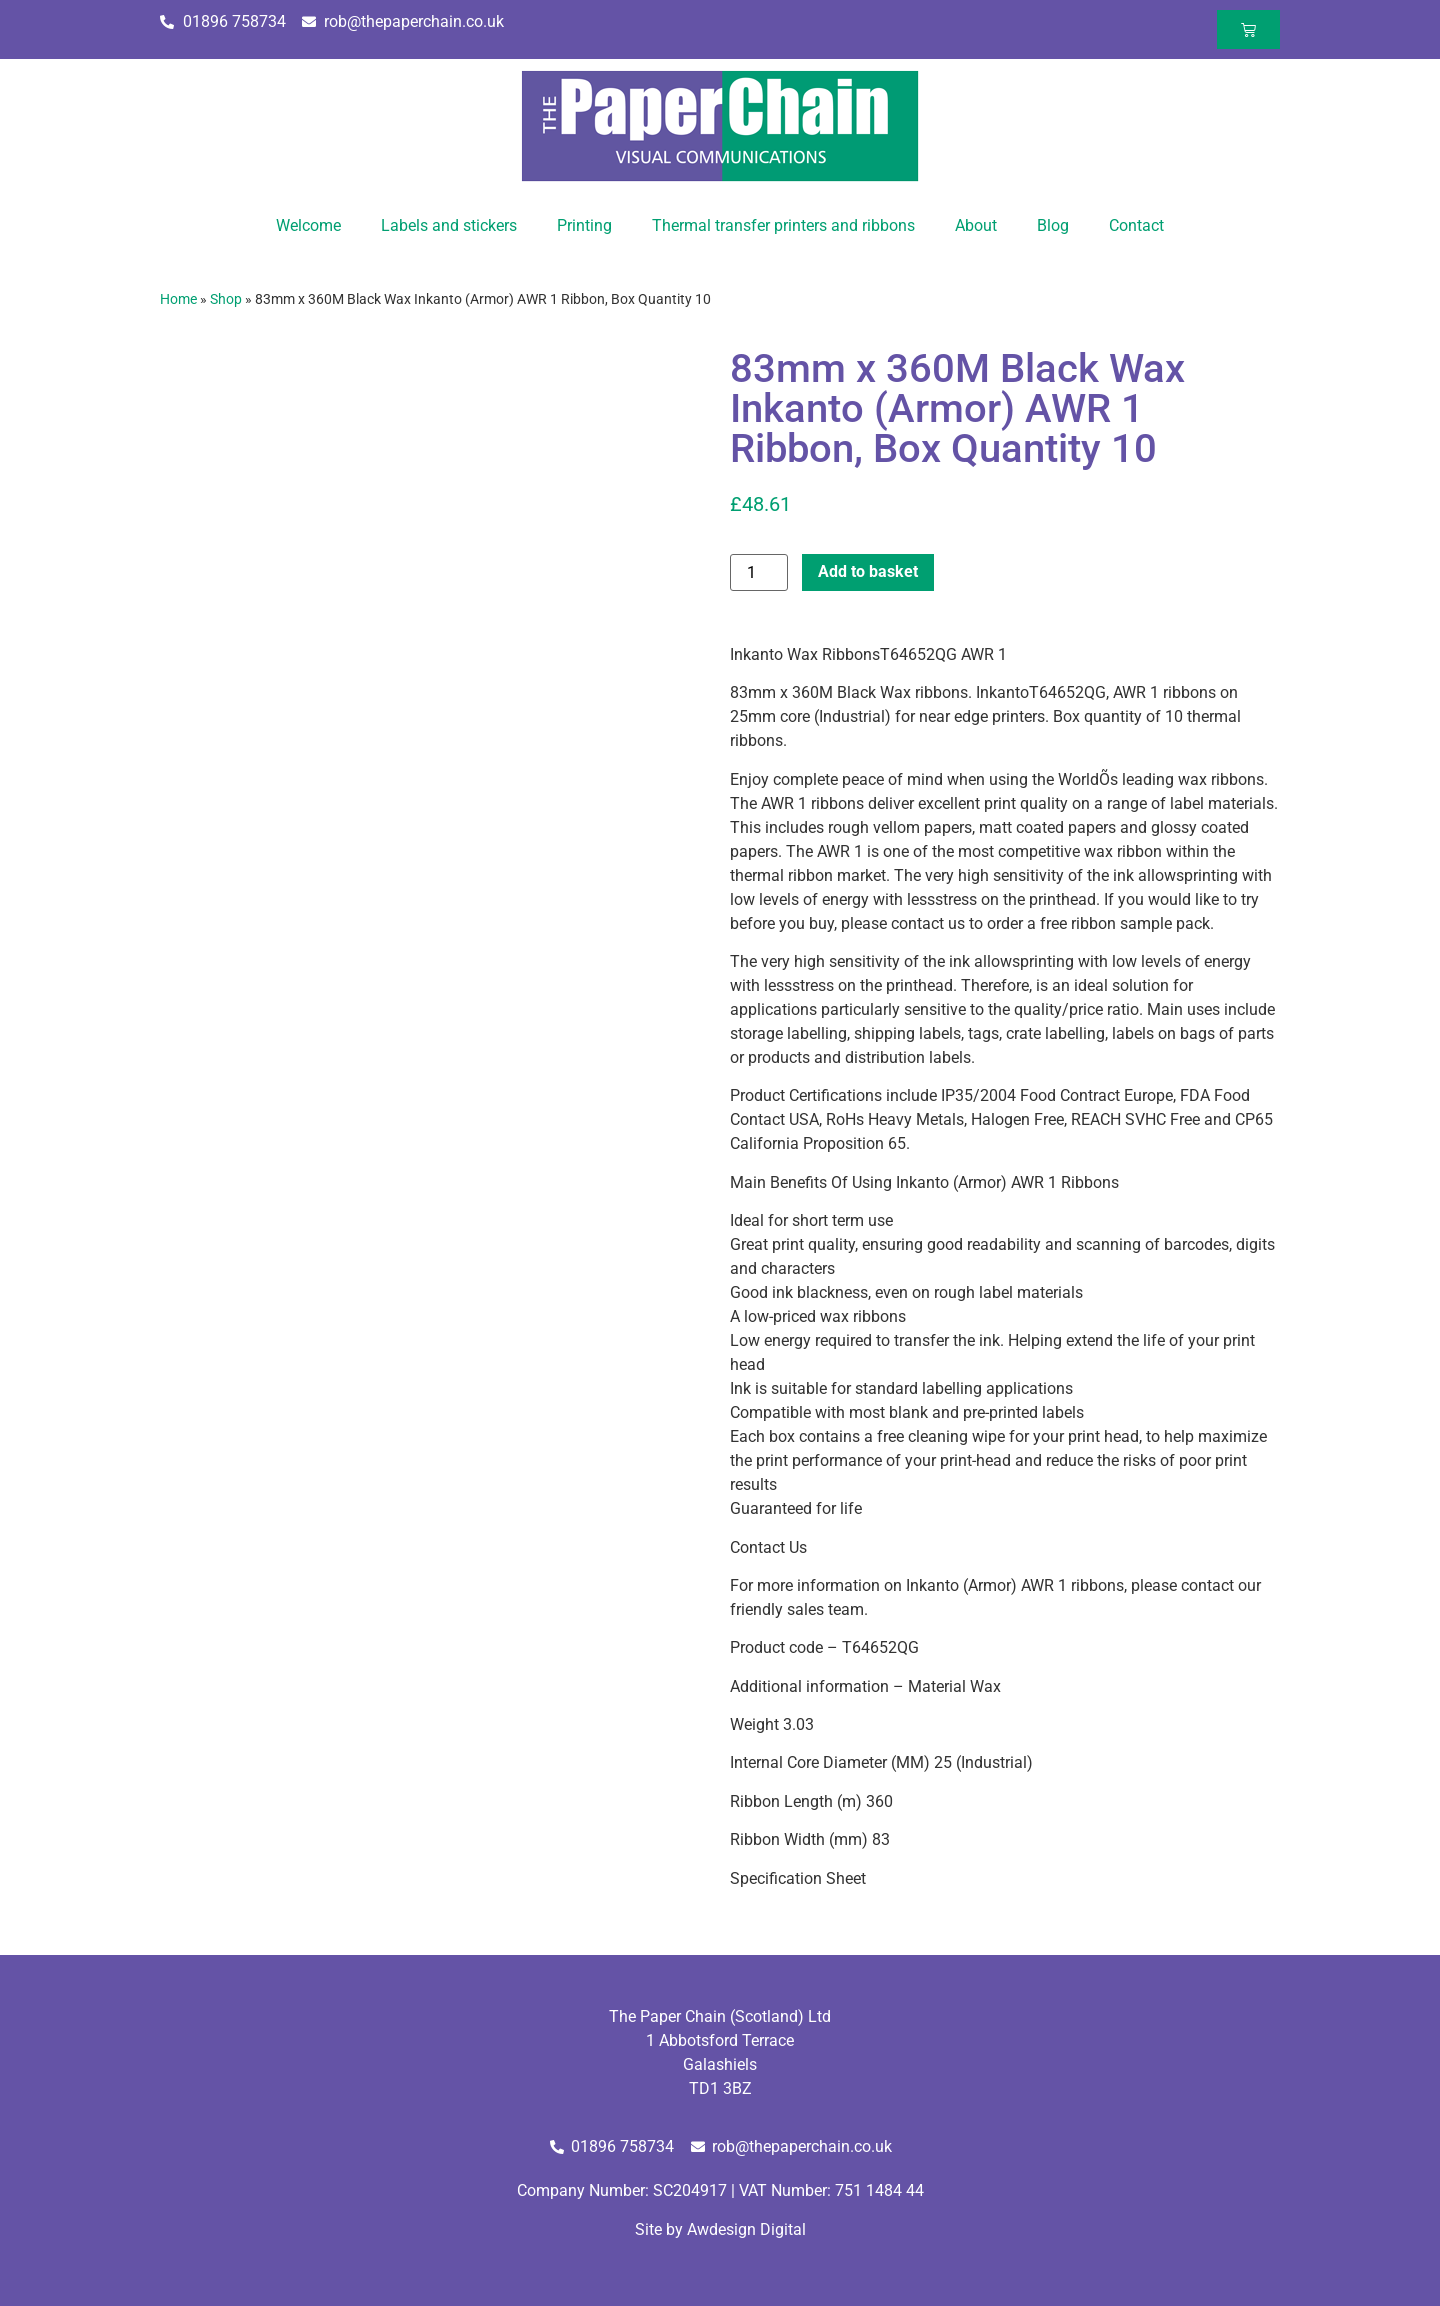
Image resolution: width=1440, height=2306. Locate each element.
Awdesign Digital (746, 2229)
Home (178, 299)
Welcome (308, 225)
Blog (1053, 225)
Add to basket (868, 571)
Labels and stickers (449, 225)
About (976, 225)
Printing (584, 225)
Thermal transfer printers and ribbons (783, 225)
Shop (226, 299)
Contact (1136, 225)
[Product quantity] (759, 572)
